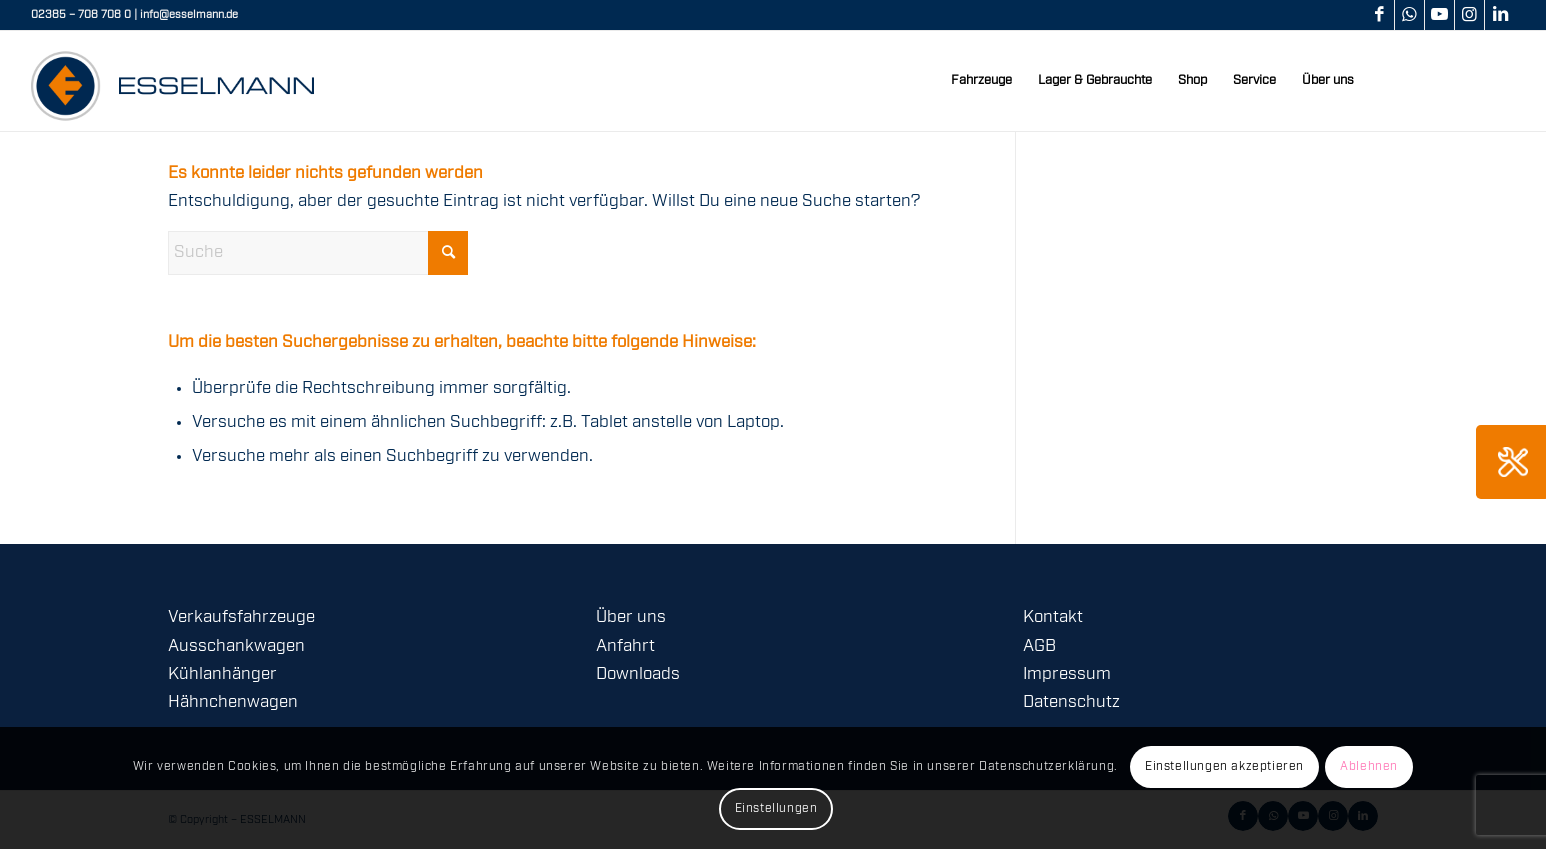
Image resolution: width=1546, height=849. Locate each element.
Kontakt (1053, 617)
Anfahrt (625, 646)
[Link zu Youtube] (1439, 15)
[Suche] (318, 253)
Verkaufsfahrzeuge (241, 617)
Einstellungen (776, 808)
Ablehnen (1369, 766)
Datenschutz (1071, 702)
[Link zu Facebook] (1379, 15)
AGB (1039, 646)
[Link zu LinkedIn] (1500, 15)
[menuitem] (981, 81)
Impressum (1067, 674)
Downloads (638, 674)
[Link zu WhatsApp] (1409, 15)
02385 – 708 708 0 (81, 15)
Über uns (631, 617)
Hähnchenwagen (233, 702)
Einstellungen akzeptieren (1224, 766)
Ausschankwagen (236, 646)
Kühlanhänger (222, 674)
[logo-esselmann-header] (172, 81)
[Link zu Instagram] (1469, 15)
